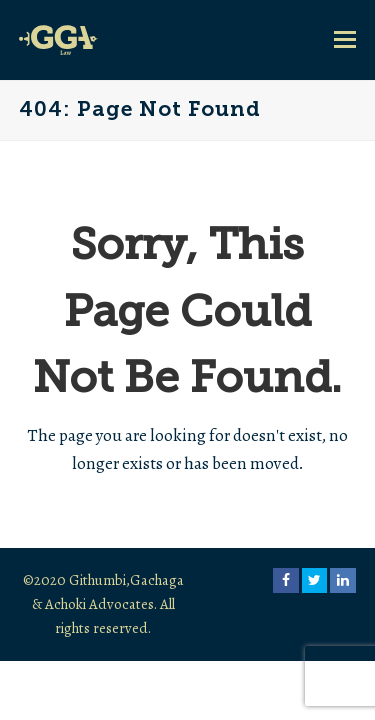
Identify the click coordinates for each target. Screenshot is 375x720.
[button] (345, 40)
